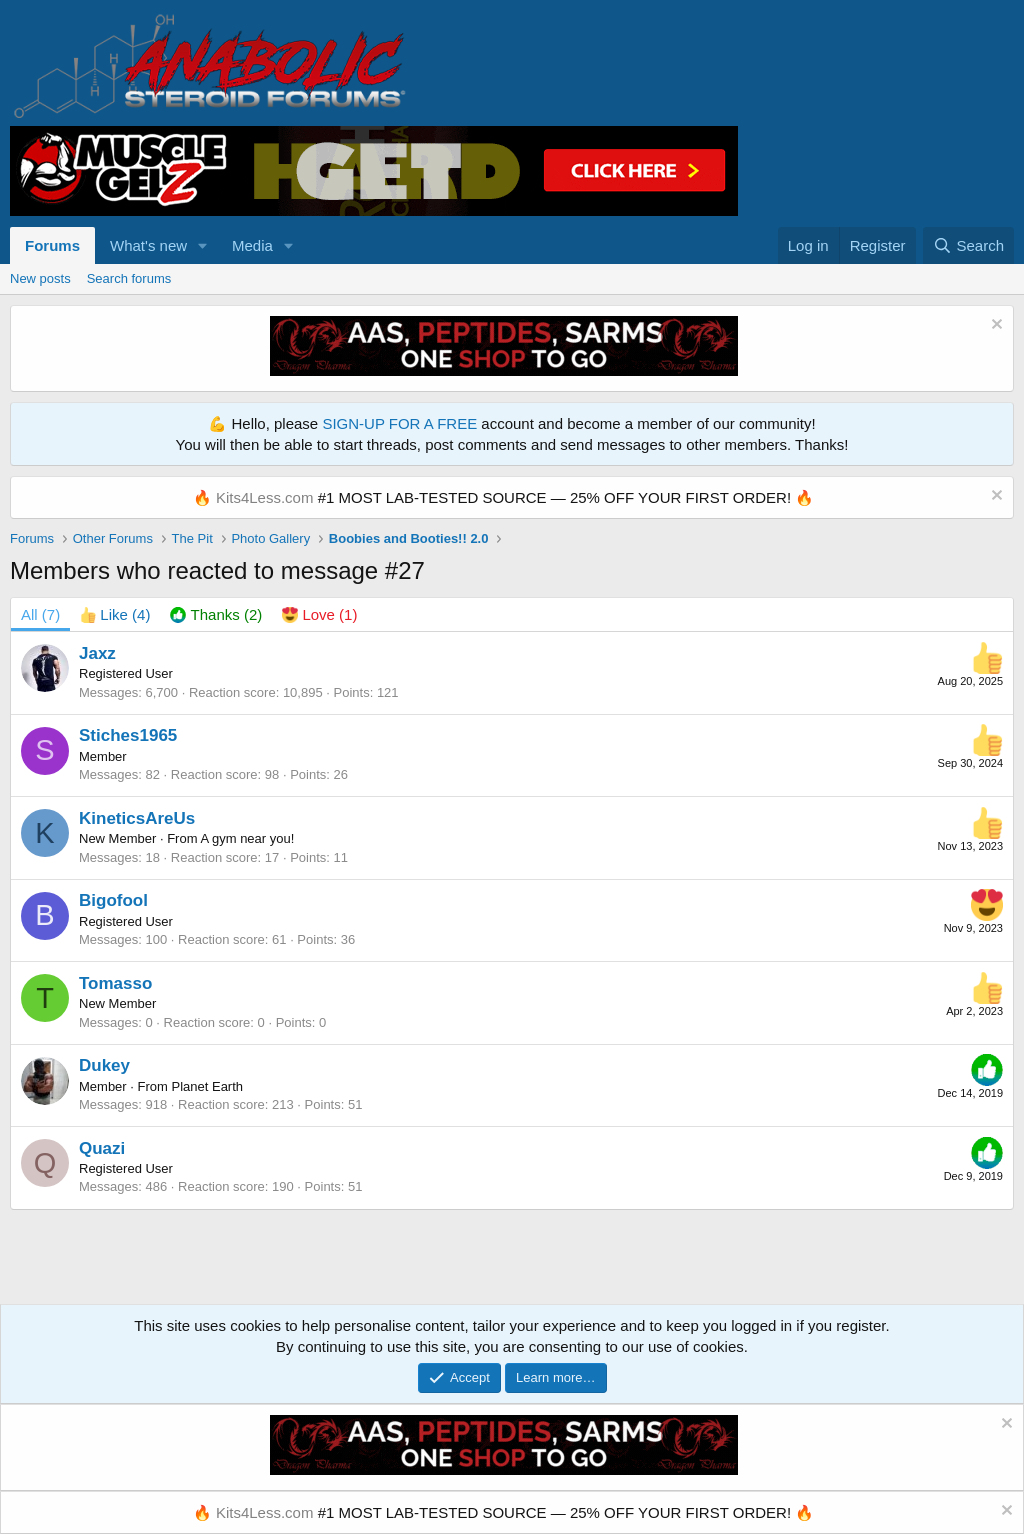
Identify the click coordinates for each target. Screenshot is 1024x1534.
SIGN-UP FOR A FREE (399, 423)
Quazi (102, 1148)
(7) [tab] (40, 614)
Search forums (129, 278)
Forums (52, 245)
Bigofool (113, 900)
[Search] (968, 245)
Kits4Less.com (265, 497)
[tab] (115, 614)
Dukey (104, 1065)
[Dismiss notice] (994, 326)
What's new (148, 245)
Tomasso (115, 983)
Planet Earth (208, 1086)
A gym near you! (247, 838)
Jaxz (97, 653)
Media (252, 245)
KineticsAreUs (137, 818)
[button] (203, 245)
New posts (40, 278)
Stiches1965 (128, 735)
